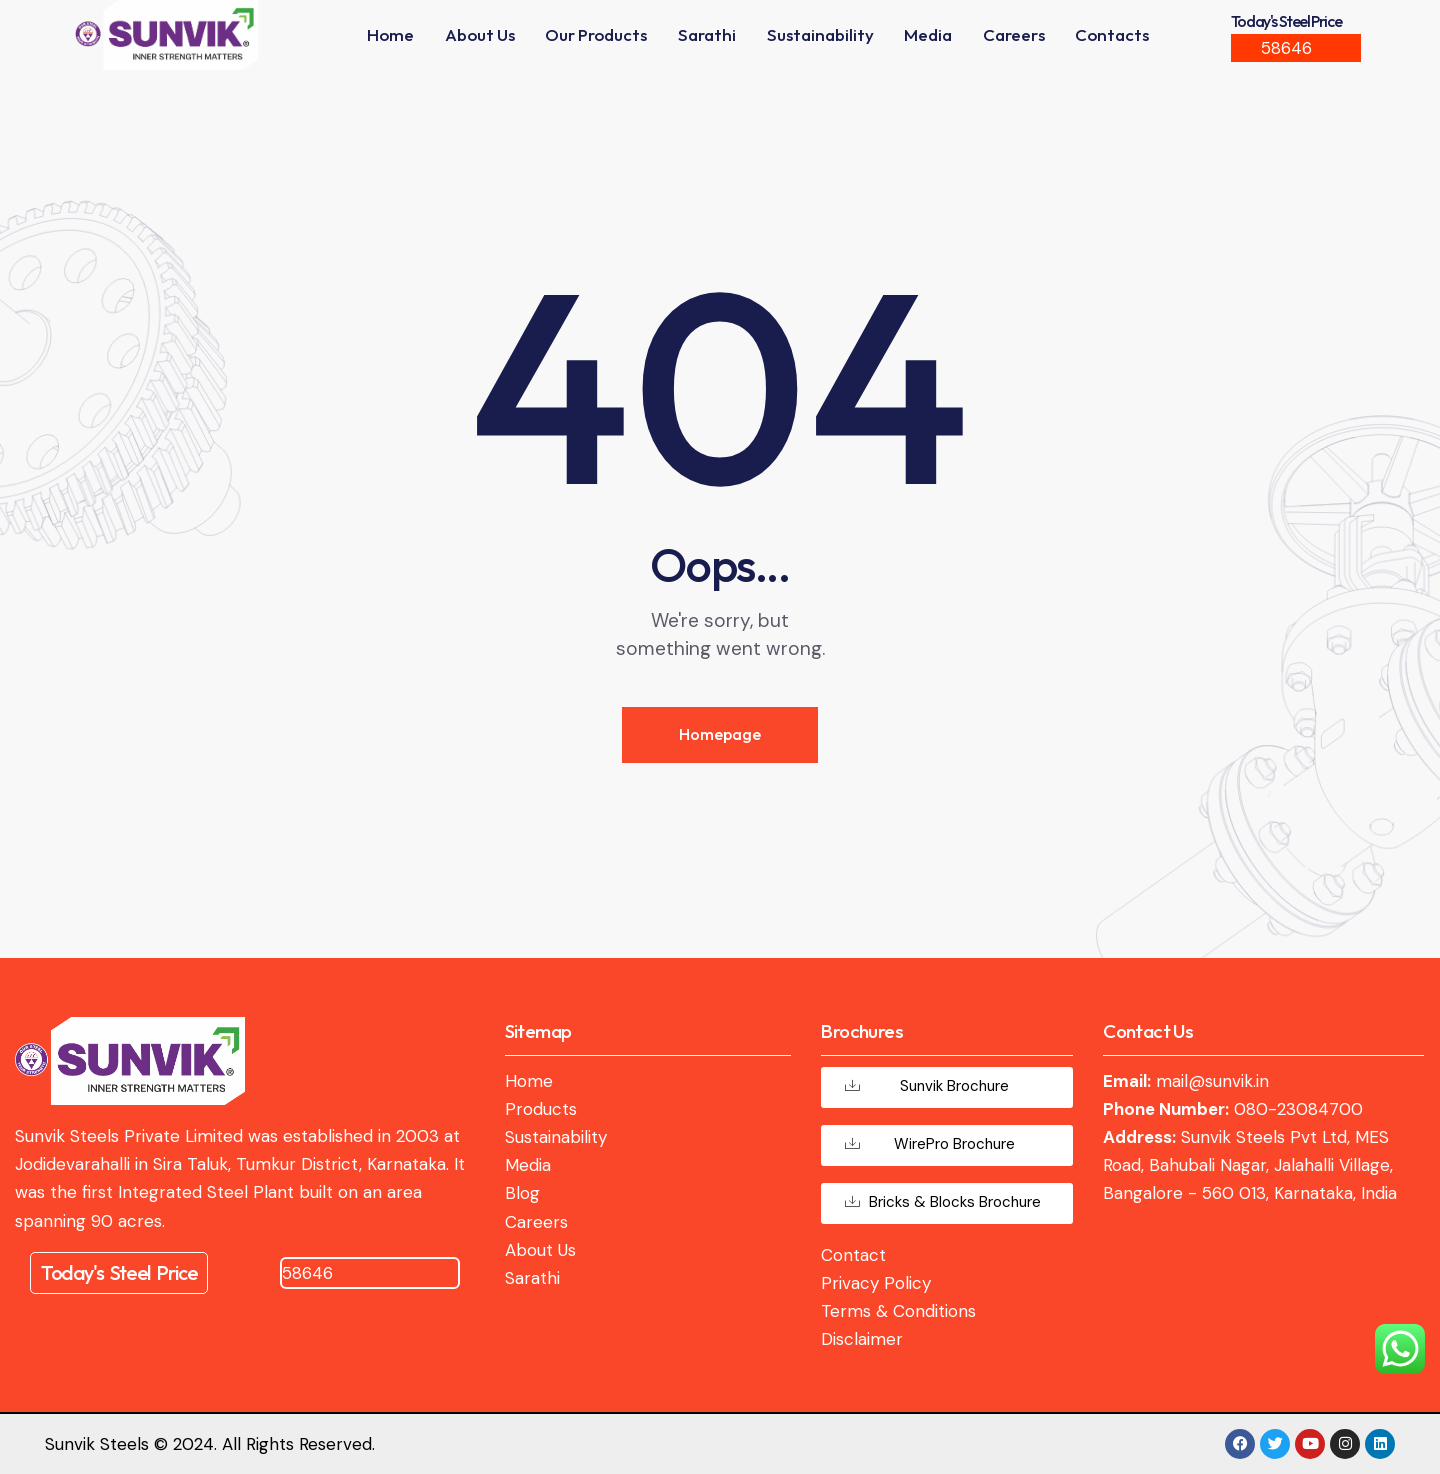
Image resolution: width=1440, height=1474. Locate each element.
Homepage (720, 734)
